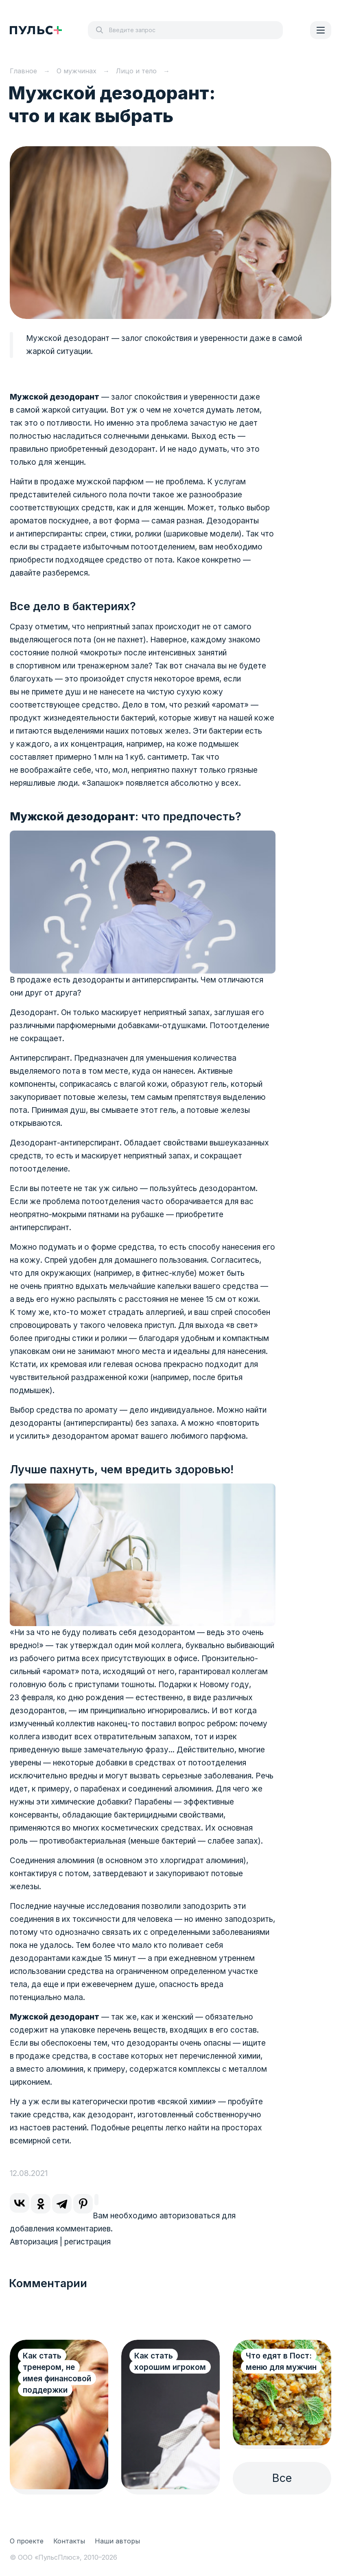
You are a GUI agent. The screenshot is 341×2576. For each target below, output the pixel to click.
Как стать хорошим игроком (170, 2361)
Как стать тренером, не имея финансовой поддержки (57, 2373)
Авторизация (34, 2241)
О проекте (27, 2541)
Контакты (69, 2541)
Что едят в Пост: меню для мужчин (281, 2361)
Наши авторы (117, 2541)
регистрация (87, 2241)
